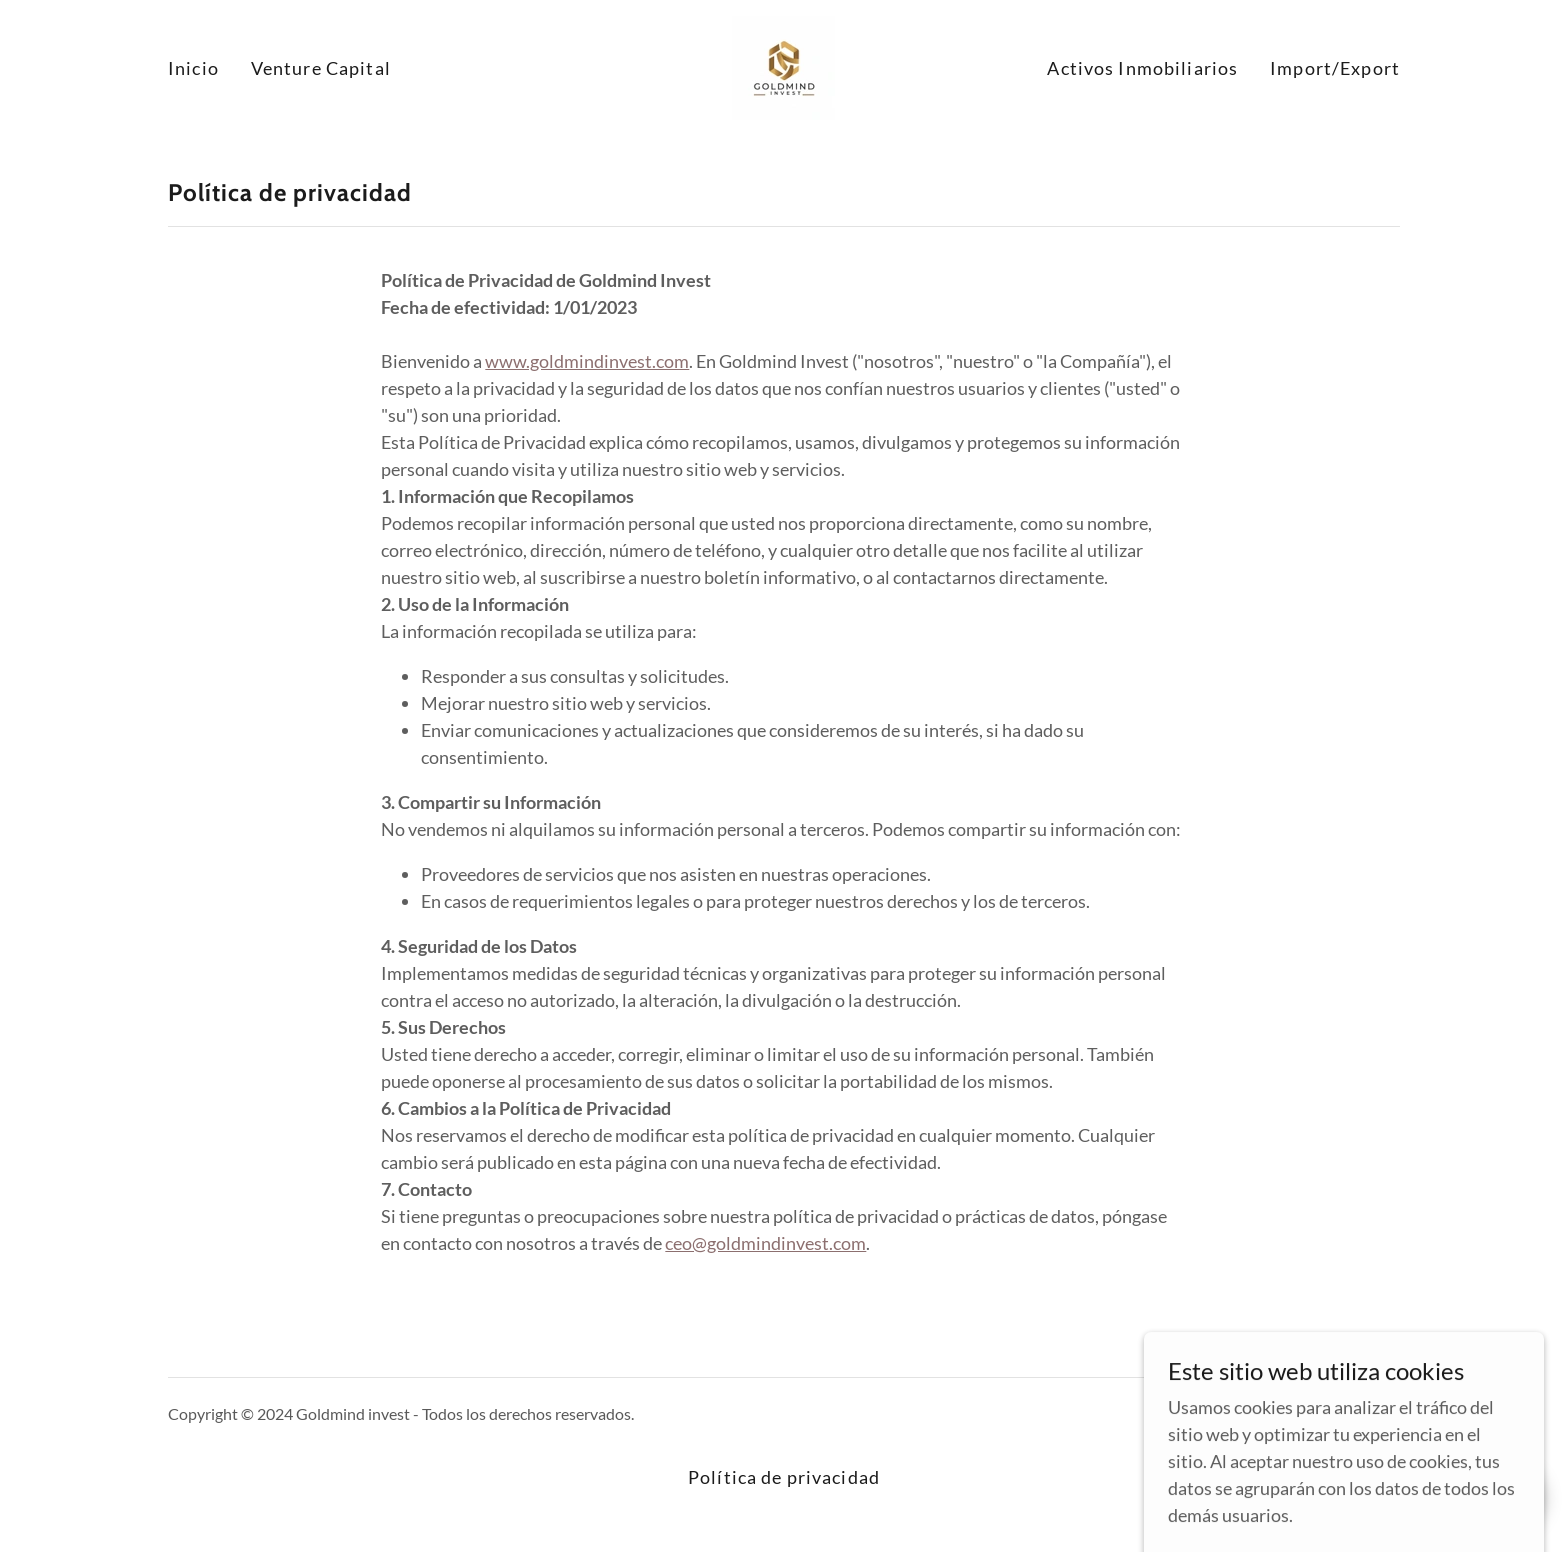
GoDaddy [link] (1366, 1413)
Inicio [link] (193, 68)
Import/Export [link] (1335, 68)
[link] (783, 66)
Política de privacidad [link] (784, 1477)
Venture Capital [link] (321, 68)
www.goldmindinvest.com (587, 361)
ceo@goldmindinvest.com (765, 1243)
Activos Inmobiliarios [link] (1142, 68)
